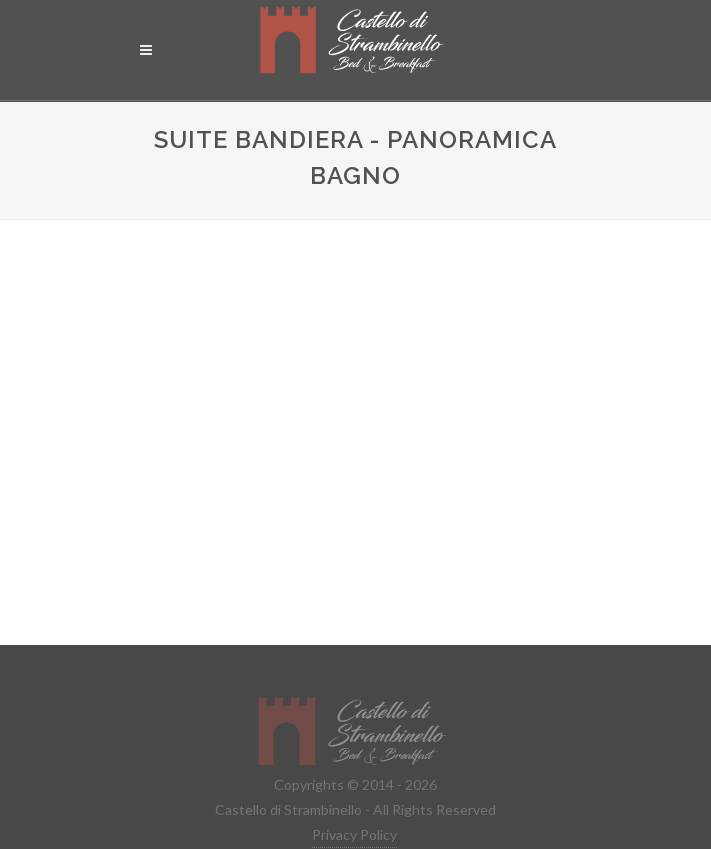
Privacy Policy (354, 834)
